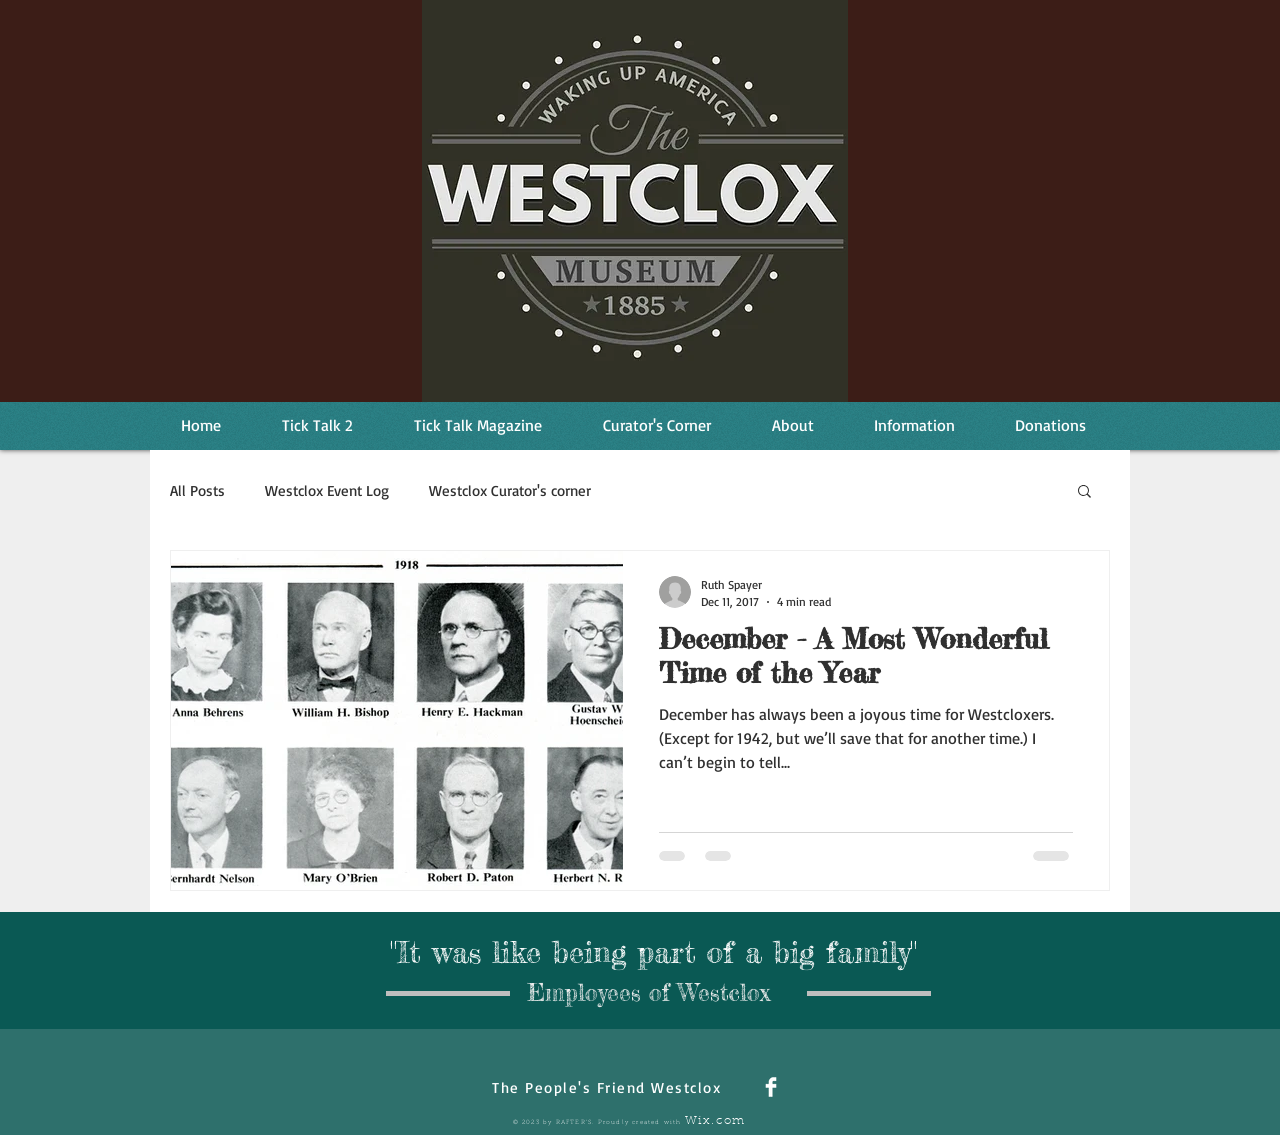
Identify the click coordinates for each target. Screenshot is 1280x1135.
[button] (1084, 492)
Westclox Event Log (327, 490)
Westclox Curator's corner (510, 490)
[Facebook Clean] (771, 1087)
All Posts (197, 490)
